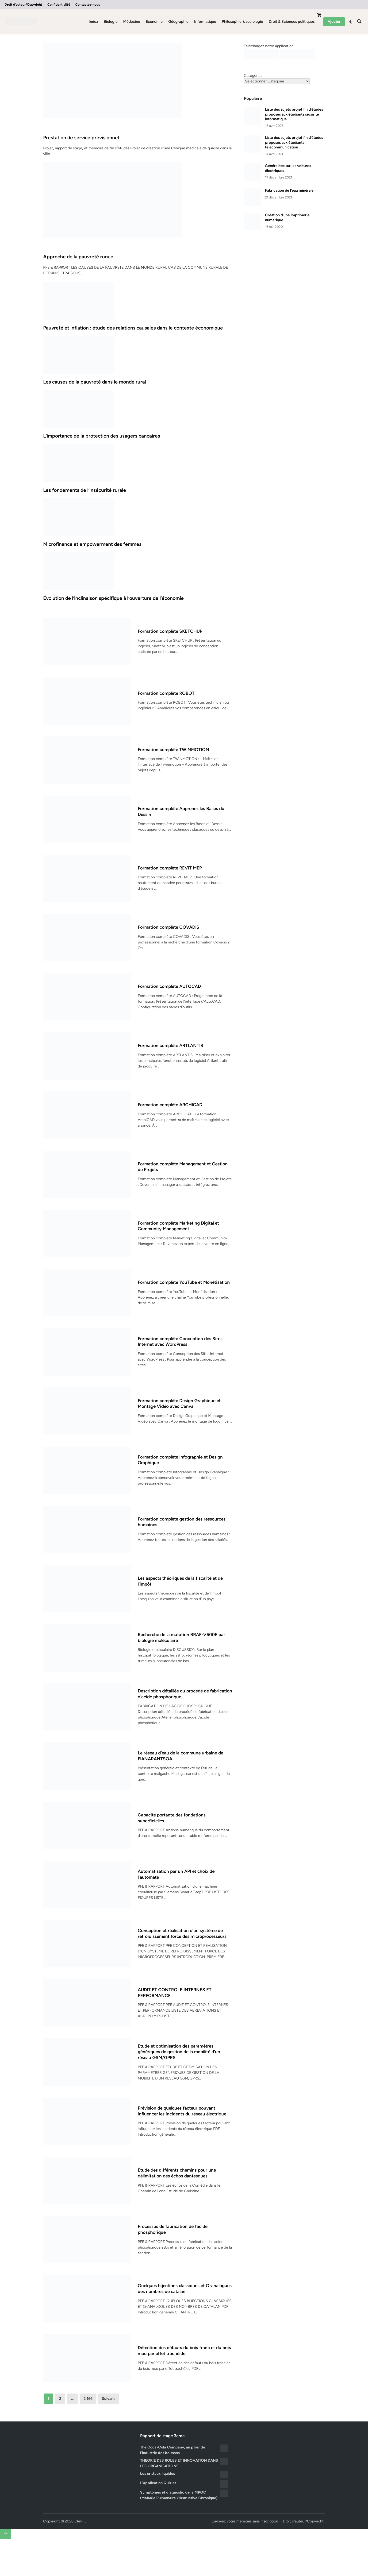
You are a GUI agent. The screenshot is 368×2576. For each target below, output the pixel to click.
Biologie (111, 21)
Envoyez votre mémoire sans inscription (245, 2521)
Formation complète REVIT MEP (170, 868)
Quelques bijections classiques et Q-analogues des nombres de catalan (185, 2288)
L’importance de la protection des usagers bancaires (101, 436)
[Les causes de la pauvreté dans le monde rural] (78, 354)
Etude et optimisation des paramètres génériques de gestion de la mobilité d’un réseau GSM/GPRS (179, 2051)
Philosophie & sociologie (242, 21)
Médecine (131, 21)
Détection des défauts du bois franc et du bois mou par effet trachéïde (184, 2350)
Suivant (108, 2398)
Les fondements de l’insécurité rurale (84, 490)
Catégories (253, 75)
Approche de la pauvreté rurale (78, 257)
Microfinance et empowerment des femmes (92, 544)
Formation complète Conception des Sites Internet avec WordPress (180, 1341)
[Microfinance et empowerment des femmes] (78, 516)
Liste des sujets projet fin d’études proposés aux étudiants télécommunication (294, 142)
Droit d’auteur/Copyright (23, 5)
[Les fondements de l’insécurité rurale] (78, 462)
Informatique (205, 21)
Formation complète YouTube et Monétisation (184, 1282)
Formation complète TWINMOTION (173, 749)
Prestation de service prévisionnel (81, 137)
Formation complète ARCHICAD (170, 1104)
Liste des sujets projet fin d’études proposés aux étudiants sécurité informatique (294, 114)
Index (93, 21)
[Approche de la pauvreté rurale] (112, 199)
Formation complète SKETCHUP (170, 631)
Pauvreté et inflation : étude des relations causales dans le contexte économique (133, 328)
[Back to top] (5, 2534)
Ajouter (334, 21)
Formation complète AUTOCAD (169, 986)
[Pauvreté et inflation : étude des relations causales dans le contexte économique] (78, 300)
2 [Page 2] (60, 2398)
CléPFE (80, 2521)
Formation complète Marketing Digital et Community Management (178, 1226)
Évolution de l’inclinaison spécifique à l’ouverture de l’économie (113, 598)
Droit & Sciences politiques (291, 21)
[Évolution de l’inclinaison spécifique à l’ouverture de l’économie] (78, 571)
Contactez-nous (87, 5)
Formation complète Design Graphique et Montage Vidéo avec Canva (179, 1403)
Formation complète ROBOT (166, 693)
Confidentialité (58, 5)
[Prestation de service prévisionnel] (112, 80)
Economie (154, 21)
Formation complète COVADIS (168, 927)
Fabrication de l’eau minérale (289, 190)
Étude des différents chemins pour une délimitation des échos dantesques (177, 2173)
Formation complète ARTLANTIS (170, 1045)
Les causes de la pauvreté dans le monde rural (94, 382)
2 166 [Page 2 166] (88, 2398)
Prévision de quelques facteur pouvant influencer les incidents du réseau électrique (182, 2111)
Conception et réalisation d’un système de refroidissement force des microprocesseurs (182, 1933)
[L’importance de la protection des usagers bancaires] (78, 408)
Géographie (178, 21)
